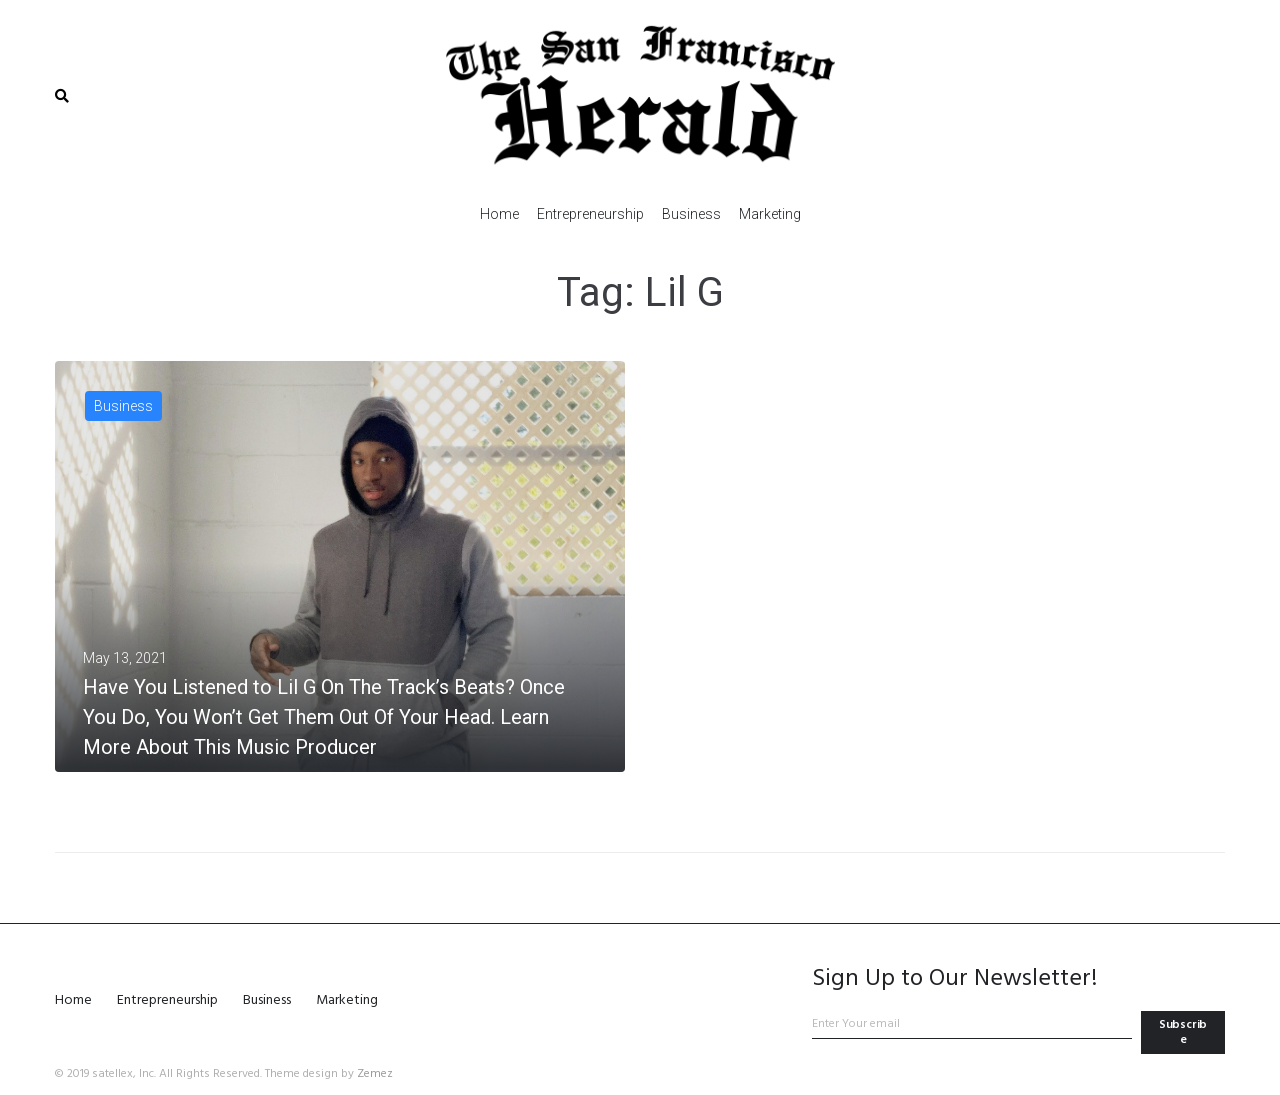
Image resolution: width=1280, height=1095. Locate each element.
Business (123, 406)
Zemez (375, 1074)
